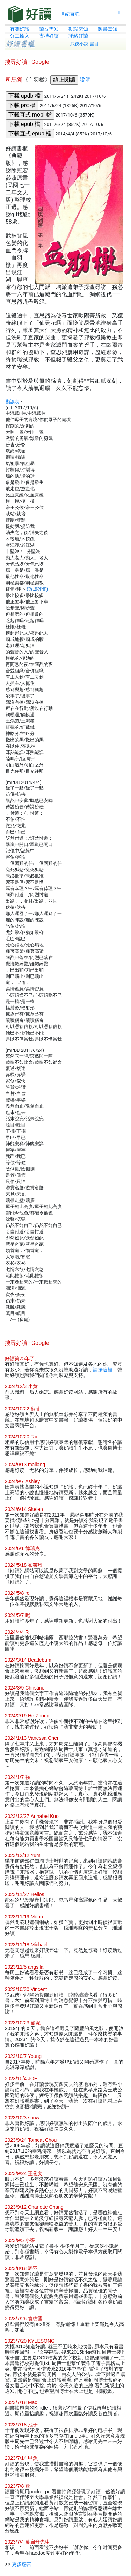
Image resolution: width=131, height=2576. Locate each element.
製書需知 (107, 29)
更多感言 (21, 2564)
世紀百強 (70, 14)
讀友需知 (49, 29)
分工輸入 (19, 36)
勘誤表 (12, 401)
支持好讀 (49, 36)
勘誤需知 (78, 29)
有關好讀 (19, 29)
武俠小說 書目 (84, 43)
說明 (85, 79)
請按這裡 (102, 1369)
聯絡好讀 (78, 36)
